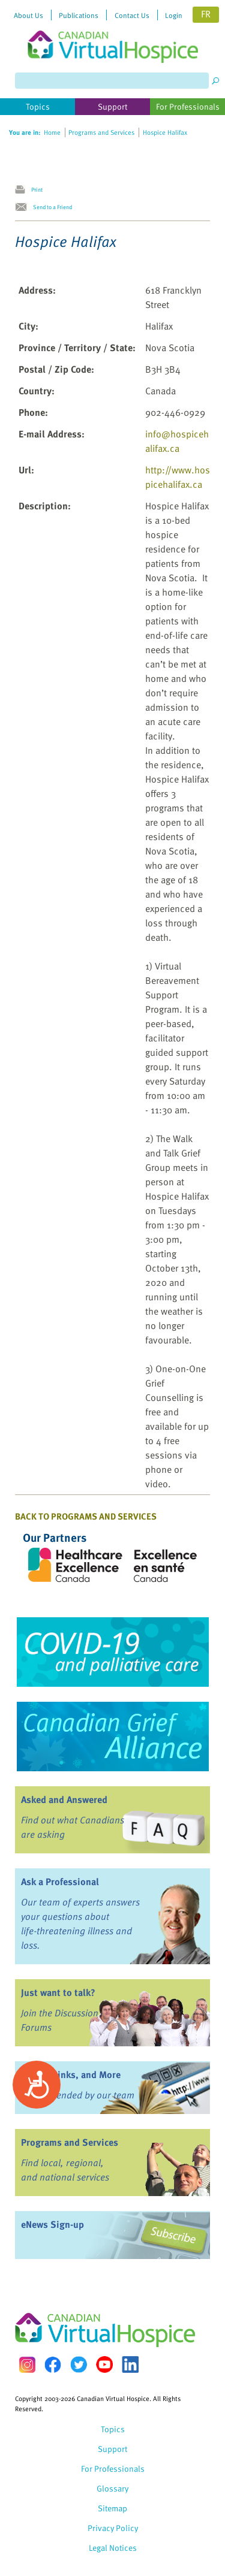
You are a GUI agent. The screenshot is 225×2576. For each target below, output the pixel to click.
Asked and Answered (64, 1799)
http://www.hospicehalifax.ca (177, 477)
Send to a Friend (52, 207)
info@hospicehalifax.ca (177, 441)
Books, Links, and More (71, 2074)
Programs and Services (69, 2142)
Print (37, 189)
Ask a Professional (60, 1881)
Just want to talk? (58, 1992)
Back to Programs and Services (86, 1516)
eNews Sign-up (52, 2224)
